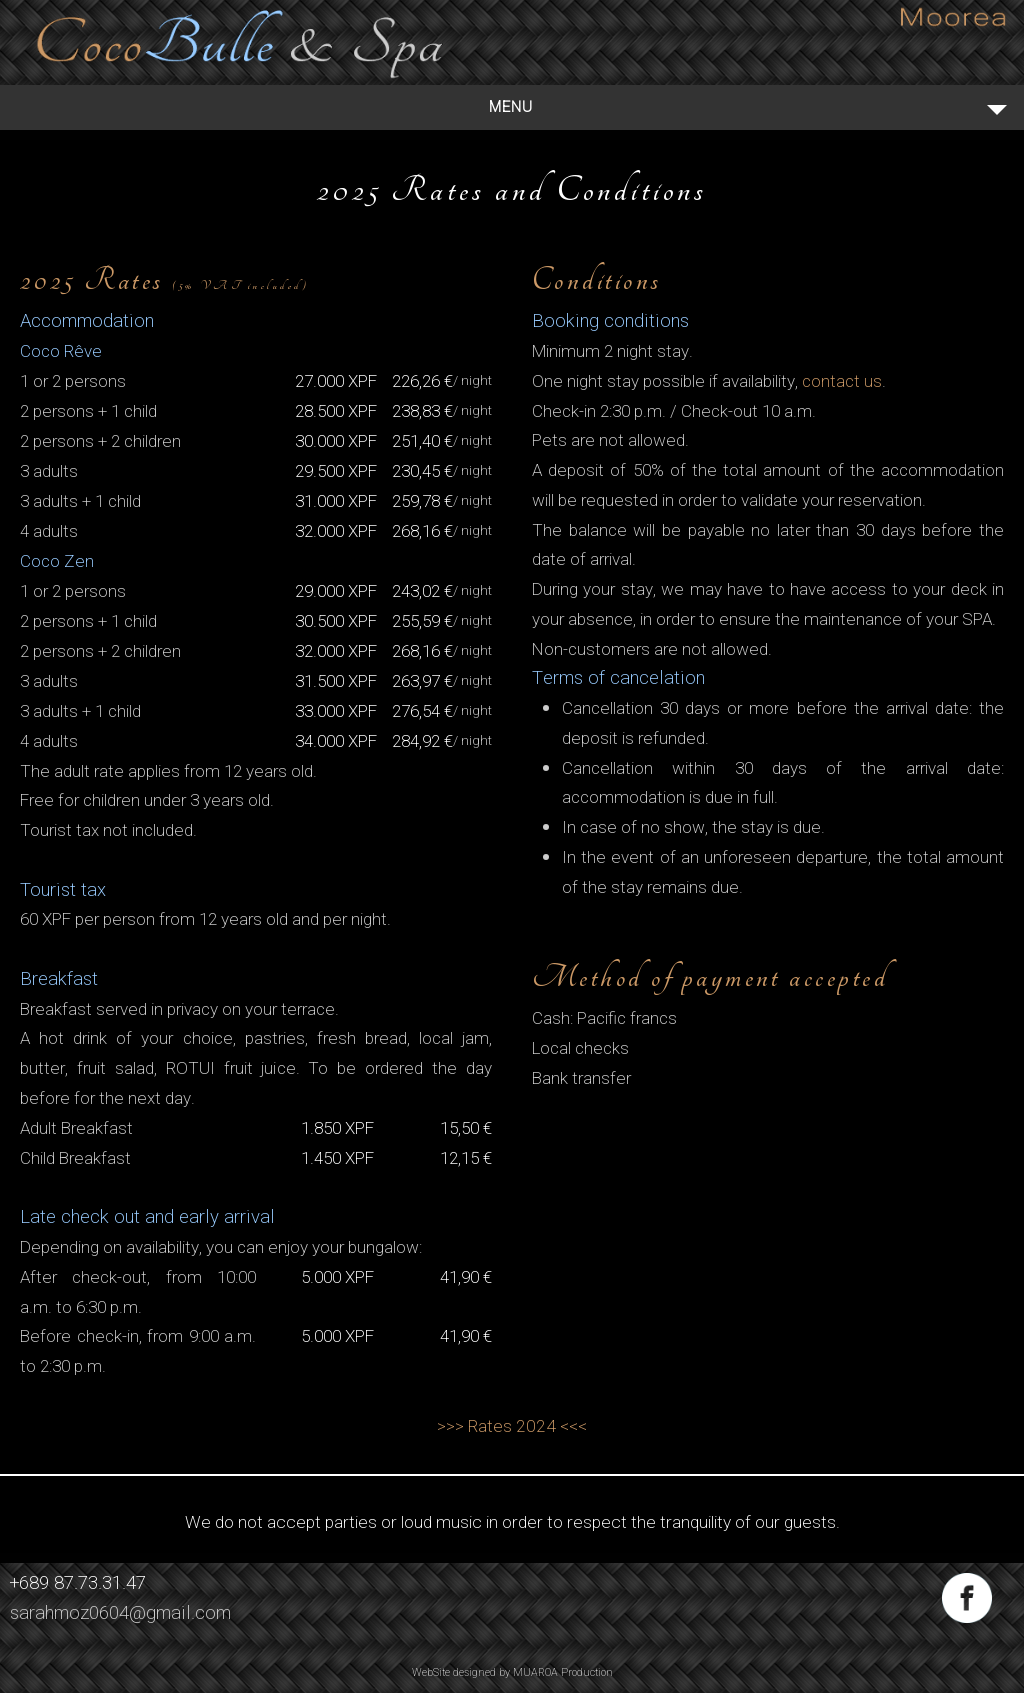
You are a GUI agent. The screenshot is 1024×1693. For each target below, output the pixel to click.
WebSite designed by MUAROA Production (512, 1672)
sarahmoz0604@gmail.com (120, 1613)
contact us (842, 381)
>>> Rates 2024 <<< (512, 1426)
